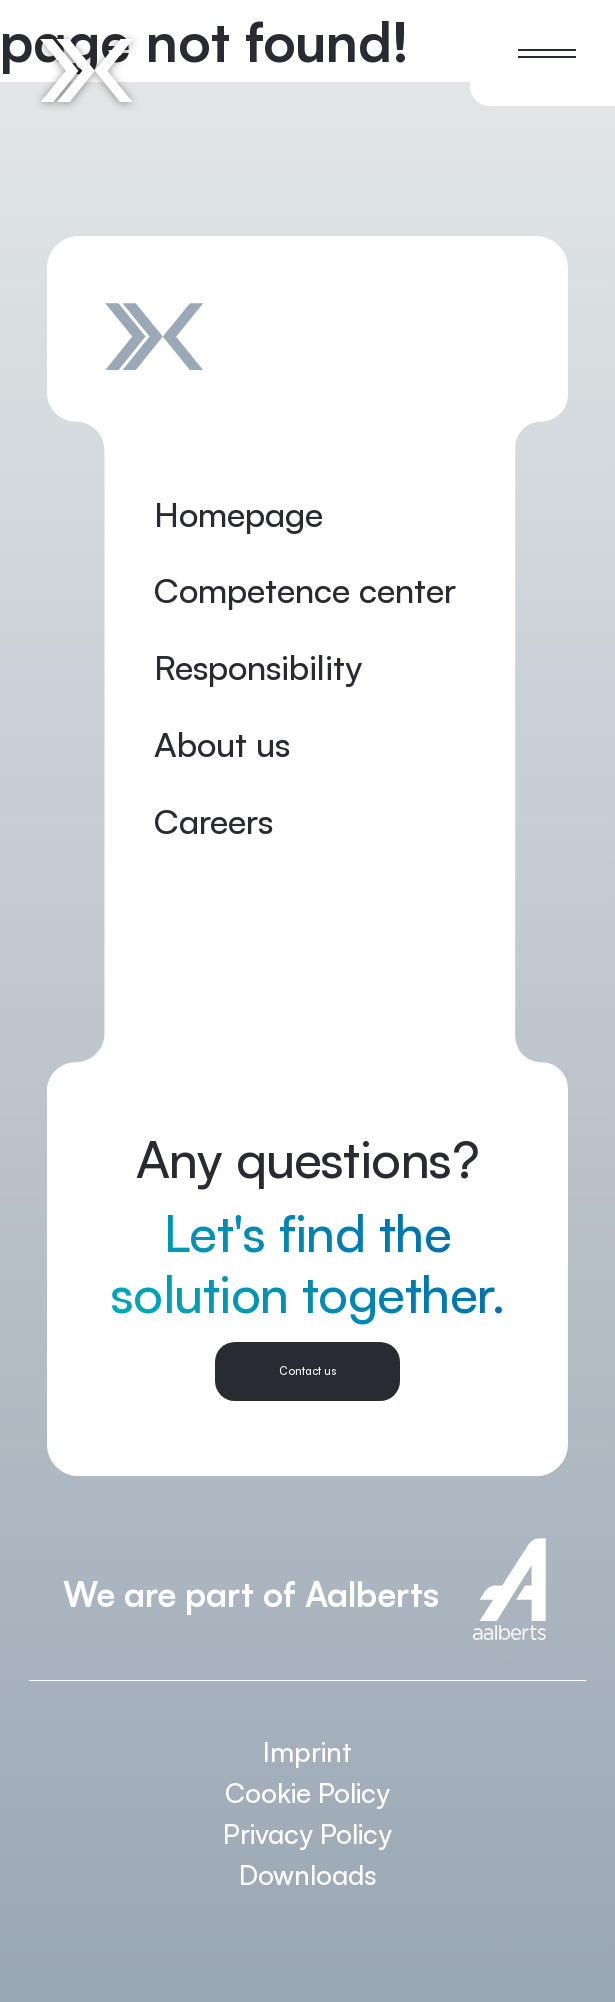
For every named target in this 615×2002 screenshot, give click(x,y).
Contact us (307, 1371)
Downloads (308, 1874)
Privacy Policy (307, 1833)
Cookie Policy (307, 1792)
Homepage (238, 514)
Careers (213, 821)
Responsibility (258, 667)
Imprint (307, 1751)
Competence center (305, 590)
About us (222, 744)
